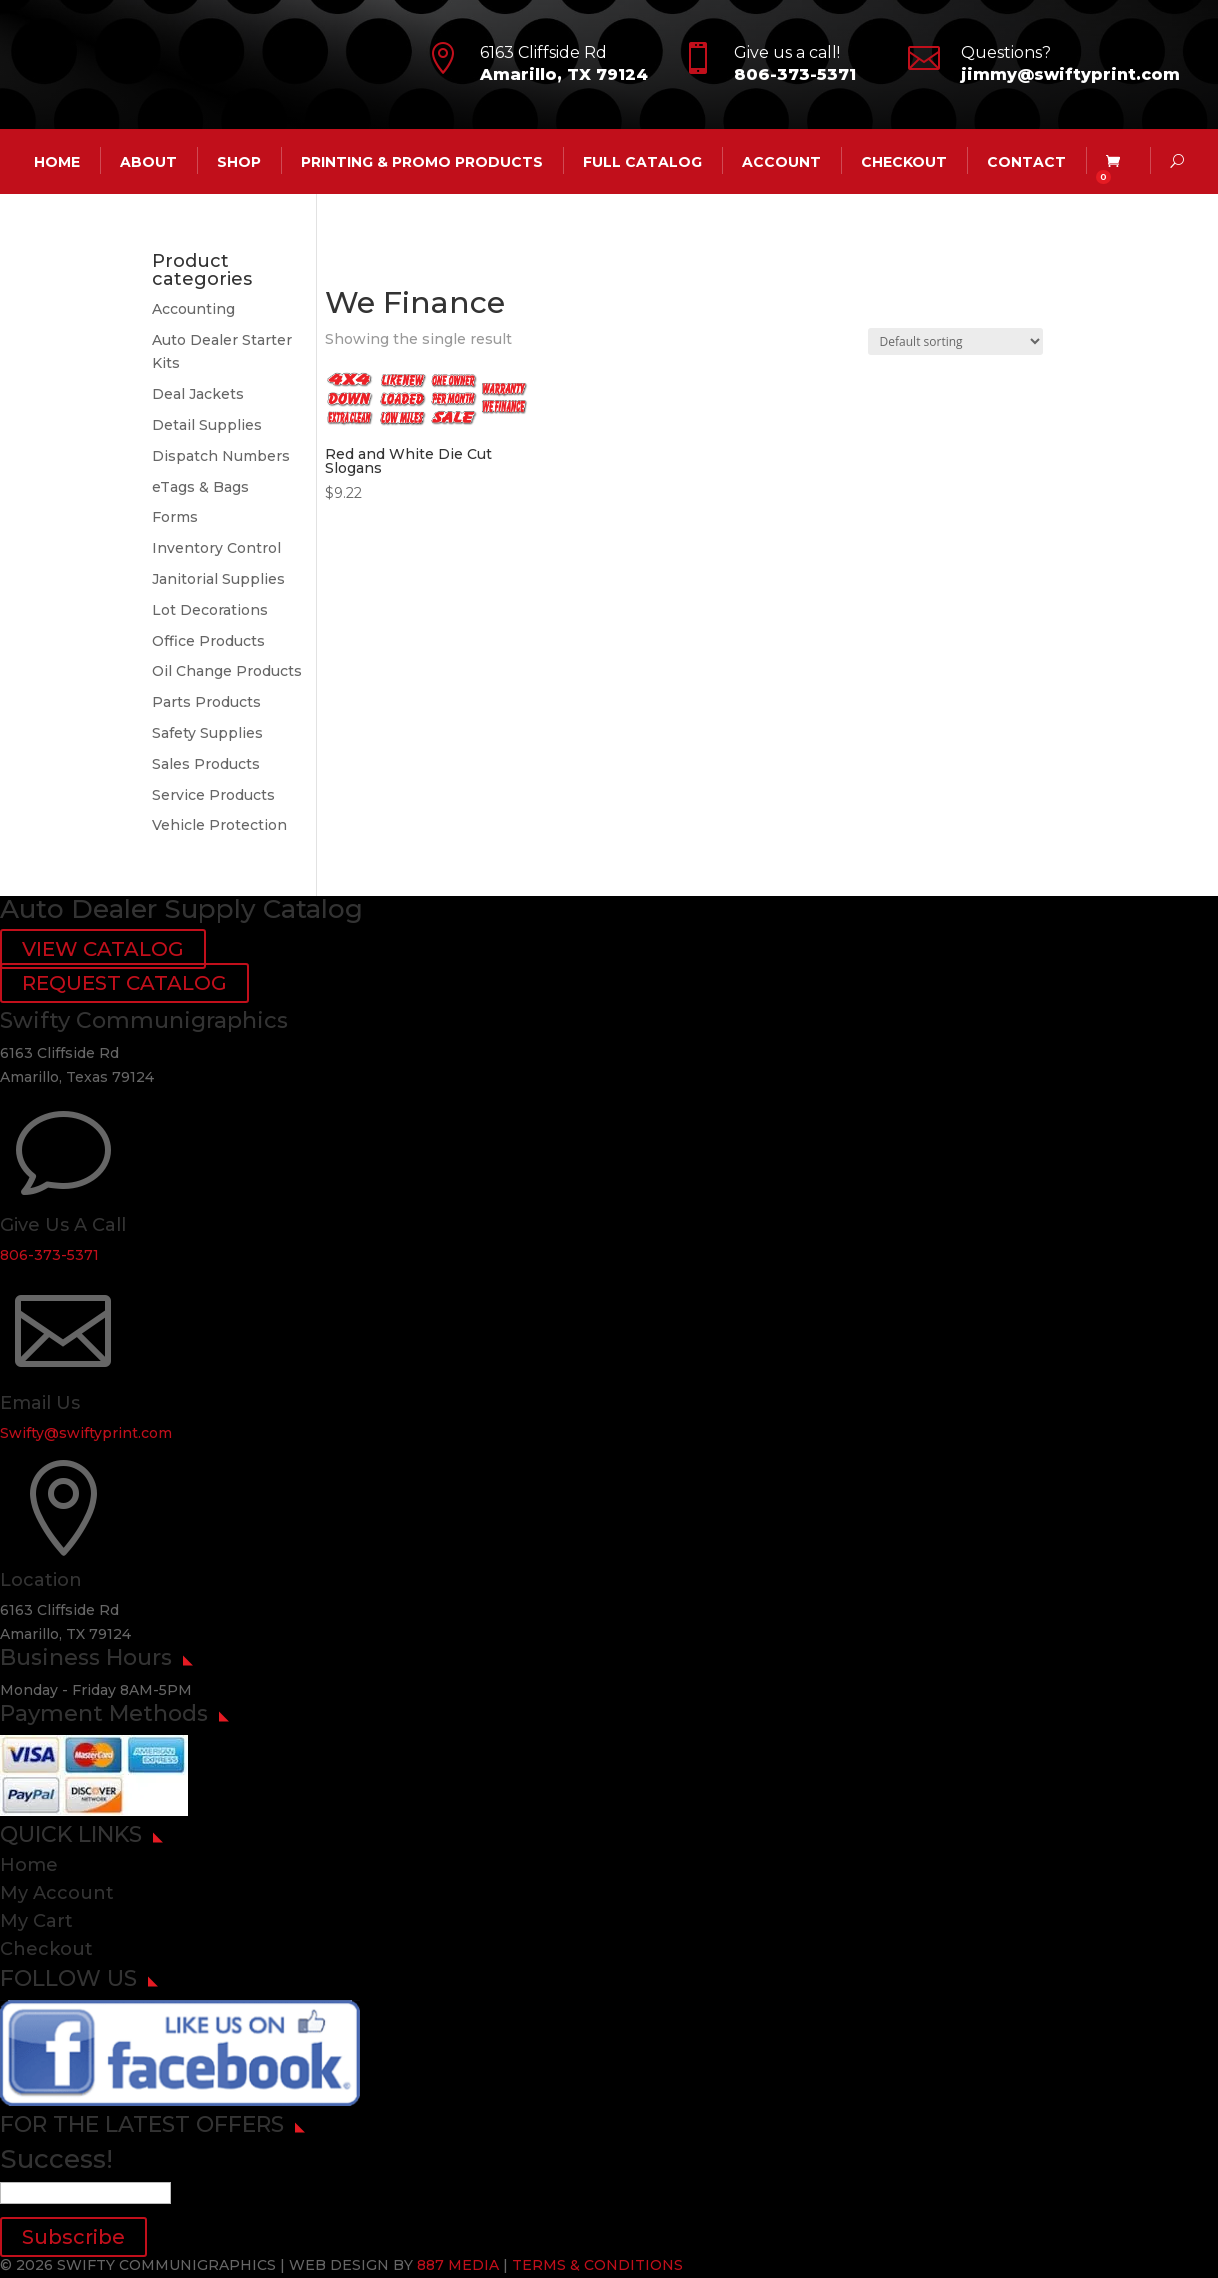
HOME (57, 161)
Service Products (213, 795)
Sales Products (206, 764)
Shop (239, 161)
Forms (175, 517)
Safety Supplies (207, 733)
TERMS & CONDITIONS (597, 2265)
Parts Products (206, 702)
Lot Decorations (210, 610)
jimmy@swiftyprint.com (1070, 74)
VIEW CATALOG (103, 949)
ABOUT (148, 161)
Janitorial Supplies (218, 579)
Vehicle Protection (219, 825)
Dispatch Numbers (221, 456)
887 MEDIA (458, 2265)
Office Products (208, 641)
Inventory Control (216, 548)
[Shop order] (955, 341)
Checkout (904, 161)
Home (29, 1865)
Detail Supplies (207, 425)
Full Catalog (642, 161)
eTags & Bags (200, 487)
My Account (57, 1893)
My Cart (36, 1921)
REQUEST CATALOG (124, 983)
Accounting (193, 309)
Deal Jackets (198, 394)
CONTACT (1026, 161)
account (781, 161)
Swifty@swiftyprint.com (86, 1433)
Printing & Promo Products (422, 161)
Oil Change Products (227, 671)
